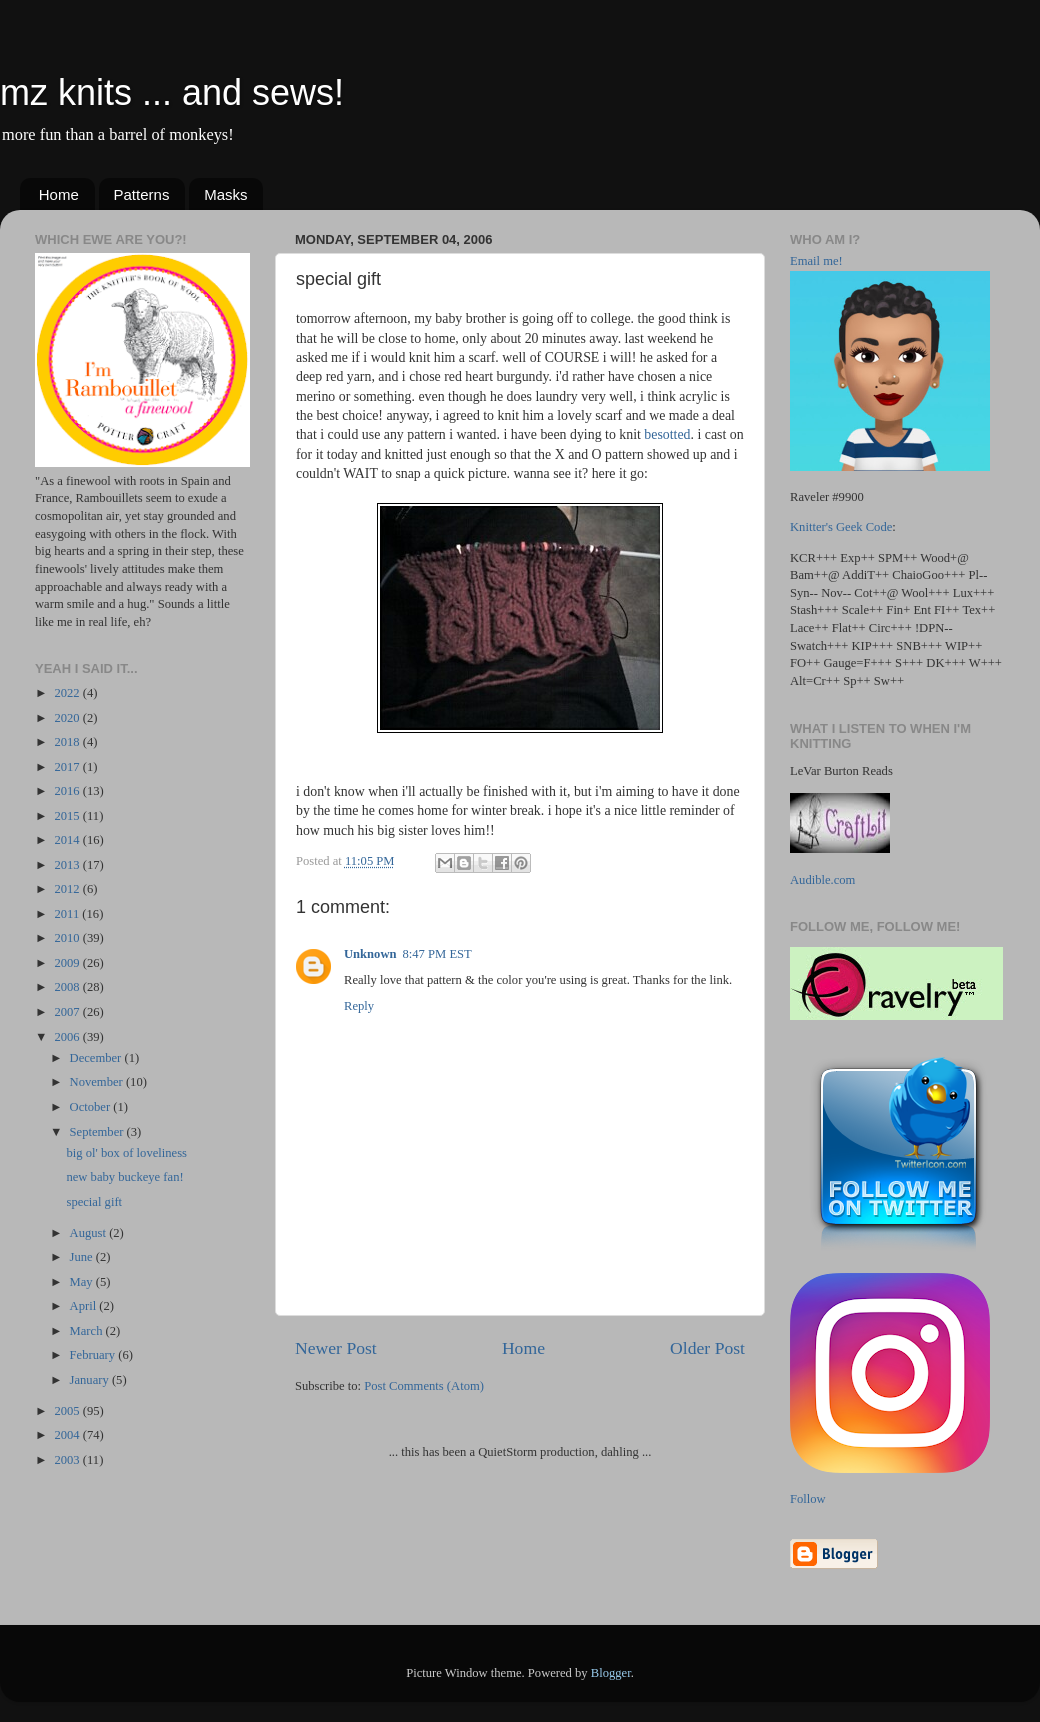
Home (59, 194)
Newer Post (336, 1348)
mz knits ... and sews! (172, 92)
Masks (225, 194)
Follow (808, 1499)
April (85, 1306)
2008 (68, 987)
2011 (68, 914)
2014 (68, 840)
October (92, 1107)
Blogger (611, 1673)
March (88, 1331)
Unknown (370, 954)
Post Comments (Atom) (424, 1386)
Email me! (816, 261)
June (83, 1257)
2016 (68, 791)
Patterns (142, 194)
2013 (68, 865)
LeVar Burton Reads (841, 771)
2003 (68, 1460)
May (83, 1282)
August (90, 1233)
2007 (68, 1012)
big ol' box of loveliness (126, 1153)
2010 (68, 938)
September (98, 1132)
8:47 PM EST (437, 954)
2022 (68, 693)
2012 (68, 889)
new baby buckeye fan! (124, 1177)
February (94, 1355)
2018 (68, 742)
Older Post (707, 1348)
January (91, 1380)
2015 (68, 816)
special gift (94, 1202)
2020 (68, 718)
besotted (667, 434)
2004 (68, 1435)
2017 (68, 767)
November (98, 1082)
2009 (68, 963)
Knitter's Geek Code (841, 527)
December (97, 1058)
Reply (359, 1006)
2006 (68, 1037)
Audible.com (822, 880)
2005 (68, 1411)
